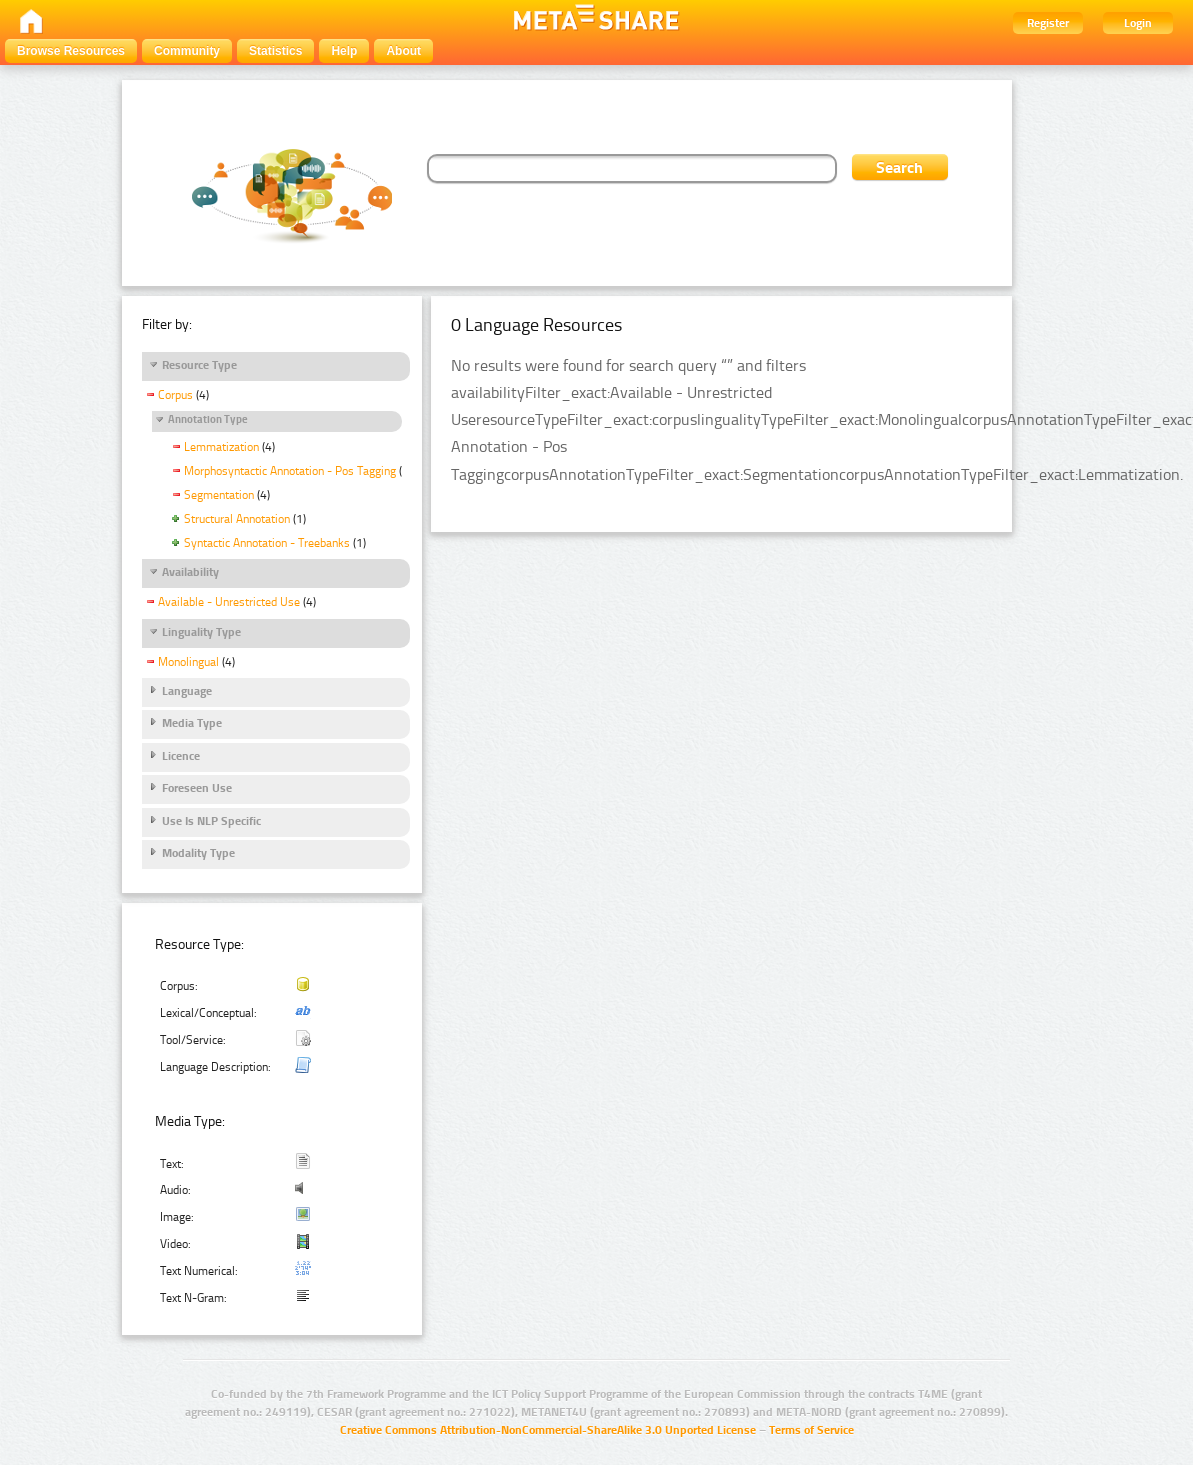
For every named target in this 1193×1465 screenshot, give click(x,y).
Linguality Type (201, 632)
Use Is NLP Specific (211, 821)
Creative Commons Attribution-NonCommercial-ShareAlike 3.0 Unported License (548, 1430)
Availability (190, 572)
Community (187, 51)
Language (187, 691)
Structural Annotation (237, 519)
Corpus (175, 395)
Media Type (192, 723)
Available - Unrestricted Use (229, 602)
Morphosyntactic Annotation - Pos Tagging (290, 471)
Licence (181, 756)
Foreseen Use (197, 788)
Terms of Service (811, 1430)
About (403, 51)
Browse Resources (71, 51)
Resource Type (199, 365)
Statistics (275, 51)
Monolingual (188, 662)
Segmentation (219, 495)
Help (344, 51)
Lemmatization (221, 447)
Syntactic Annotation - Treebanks (267, 543)
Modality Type (198, 853)
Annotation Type (208, 419)
